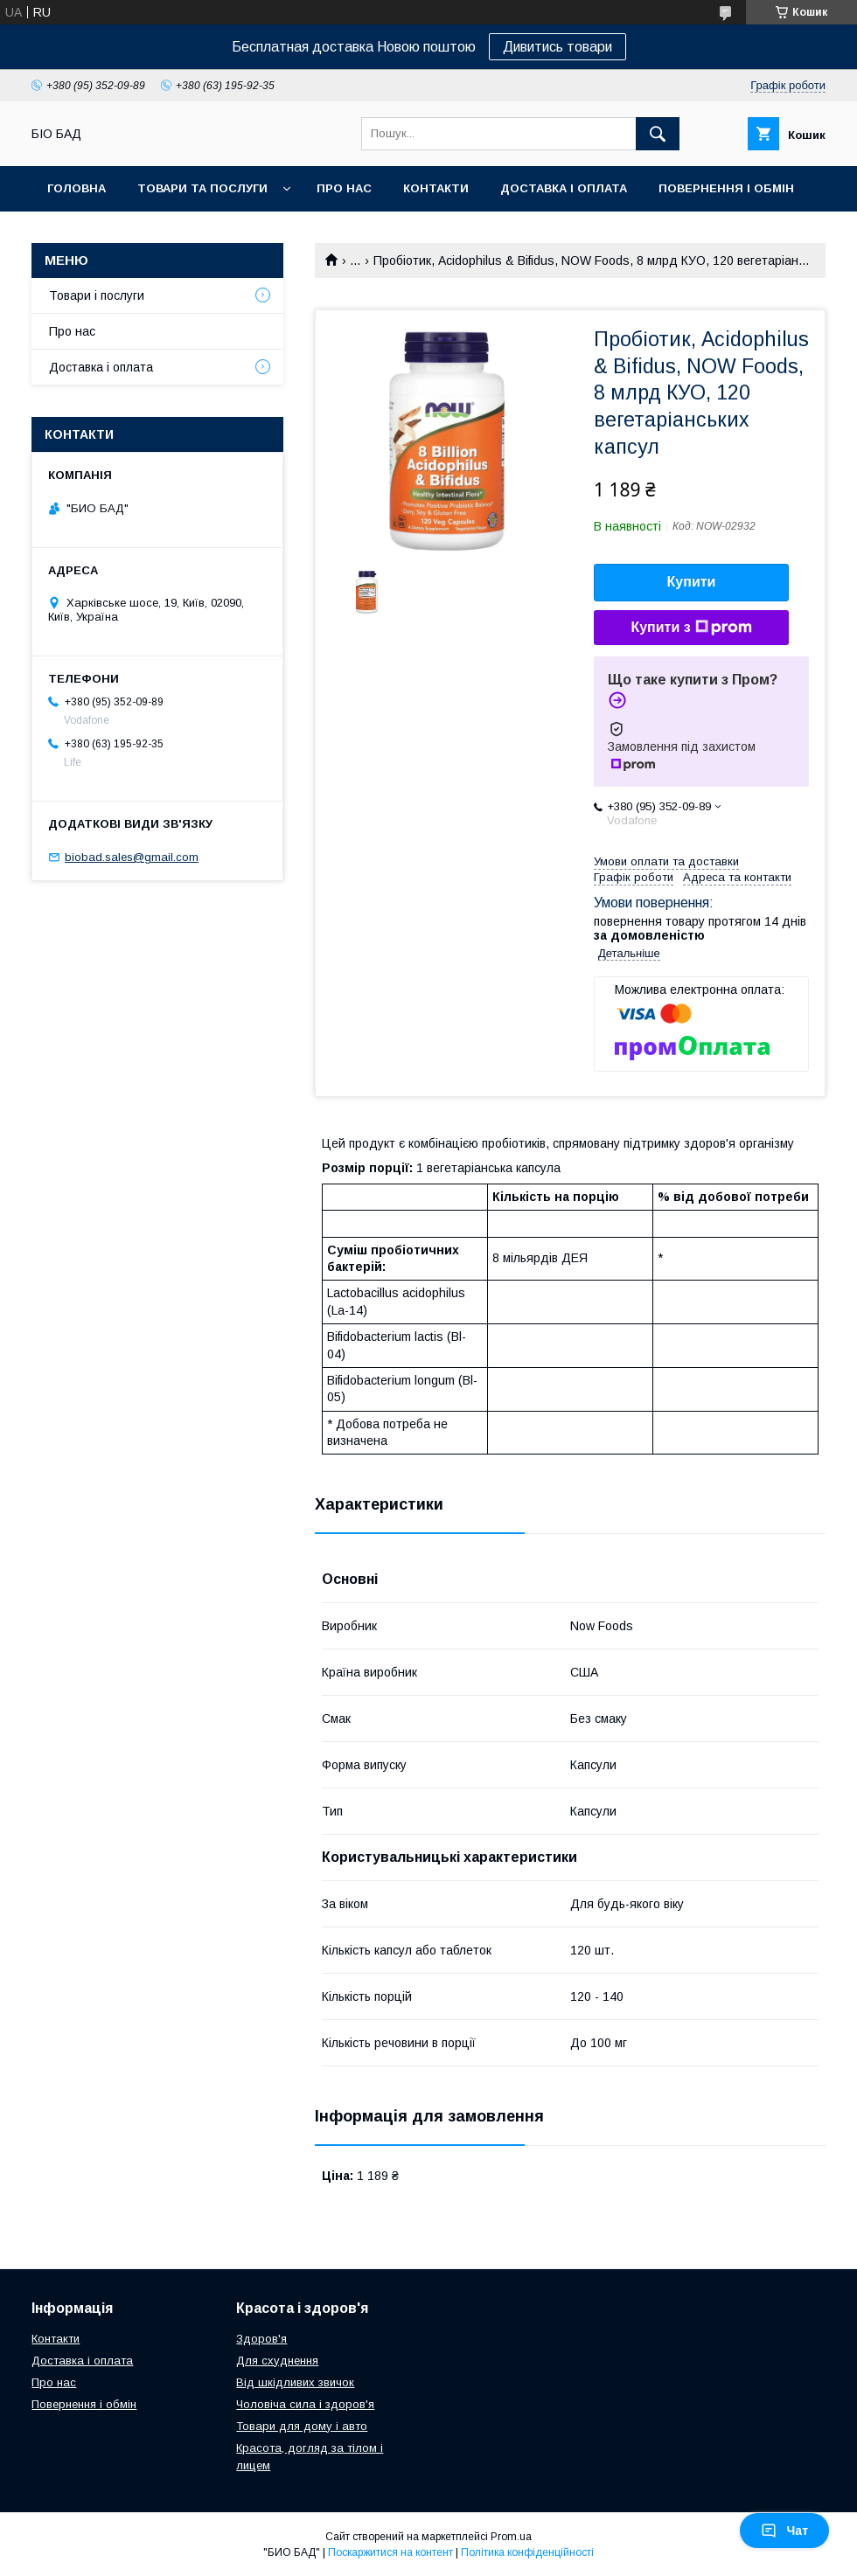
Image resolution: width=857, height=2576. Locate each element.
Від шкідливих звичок (295, 2382)
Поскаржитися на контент (390, 2552)
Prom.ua (511, 2537)
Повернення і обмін (726, 188)
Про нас (344, 188)
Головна (76, 188)
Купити (691, 581)
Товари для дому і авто (301, 2426)
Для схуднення (277, 2360)
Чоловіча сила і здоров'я (305, 2404)
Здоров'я (261, 2338)
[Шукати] (657, 133)
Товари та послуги (202, 188)
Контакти (436, 188)
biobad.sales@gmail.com (132, 857)
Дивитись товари (557, 46)
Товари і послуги (96, 295)
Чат (784, 2530)
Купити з (691, 627)
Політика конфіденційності (527, 2552)
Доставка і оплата (563, 188)
